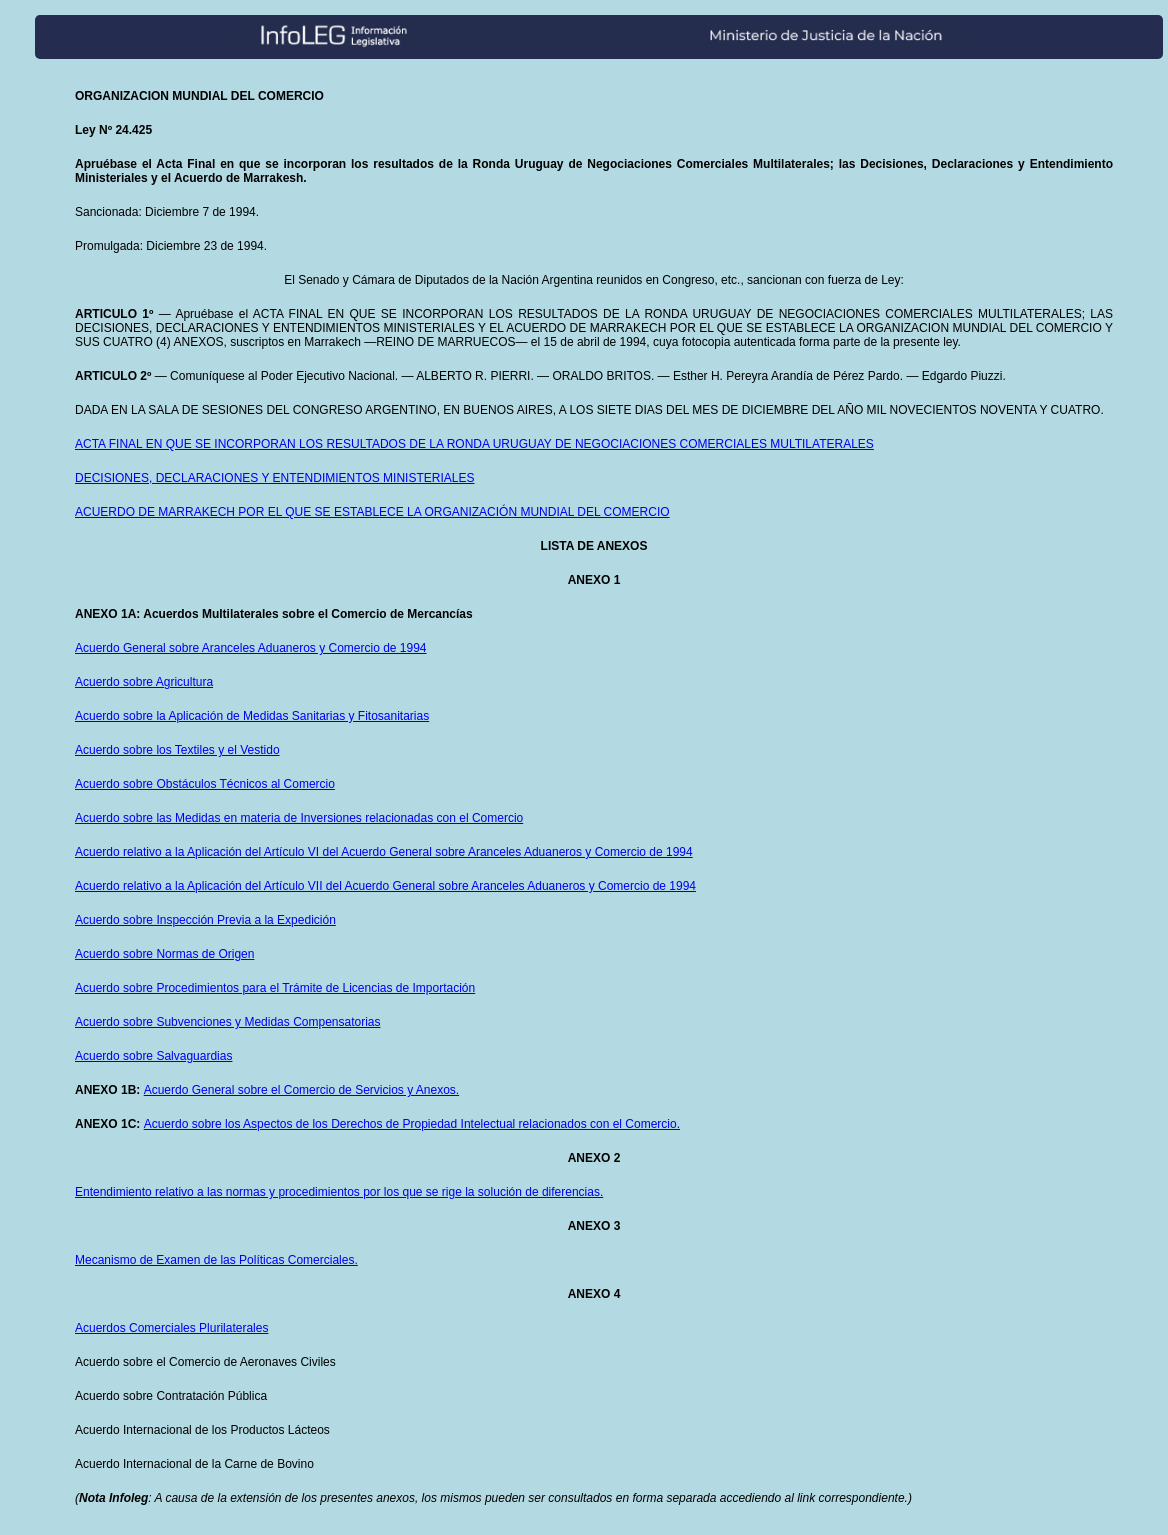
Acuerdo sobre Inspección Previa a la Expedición (205, 920)
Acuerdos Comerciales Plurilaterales (171, 1328)
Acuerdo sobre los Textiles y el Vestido (177, 750)
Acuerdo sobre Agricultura (144, 682)
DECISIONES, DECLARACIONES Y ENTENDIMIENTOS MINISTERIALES (274, 478)
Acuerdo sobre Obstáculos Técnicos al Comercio (205, 784)
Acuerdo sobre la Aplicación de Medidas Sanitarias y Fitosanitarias (252, 716)
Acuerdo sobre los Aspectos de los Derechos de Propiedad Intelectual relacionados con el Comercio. (412, 1124)
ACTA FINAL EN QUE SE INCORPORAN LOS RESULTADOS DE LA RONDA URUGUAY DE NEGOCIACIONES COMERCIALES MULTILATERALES (474, 444)
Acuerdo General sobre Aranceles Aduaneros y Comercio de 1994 (251, 648)
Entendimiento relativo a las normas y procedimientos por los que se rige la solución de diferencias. (339, 1192)
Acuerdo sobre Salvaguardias (153, 1056)
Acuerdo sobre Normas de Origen (164, 954)
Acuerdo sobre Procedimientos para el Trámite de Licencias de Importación (275, 988)
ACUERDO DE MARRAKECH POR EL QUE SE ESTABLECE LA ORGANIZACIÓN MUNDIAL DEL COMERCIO (372, 512)
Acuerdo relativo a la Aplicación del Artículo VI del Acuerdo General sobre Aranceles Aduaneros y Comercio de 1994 (384, 852)
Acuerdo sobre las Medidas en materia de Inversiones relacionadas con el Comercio (299, 818)
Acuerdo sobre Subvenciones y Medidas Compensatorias (228, 1022)
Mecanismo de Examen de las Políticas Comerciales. (216, 1260)
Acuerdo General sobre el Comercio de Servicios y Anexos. (302, 1090)
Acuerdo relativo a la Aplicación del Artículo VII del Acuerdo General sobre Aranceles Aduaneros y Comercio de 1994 (385, 886)
